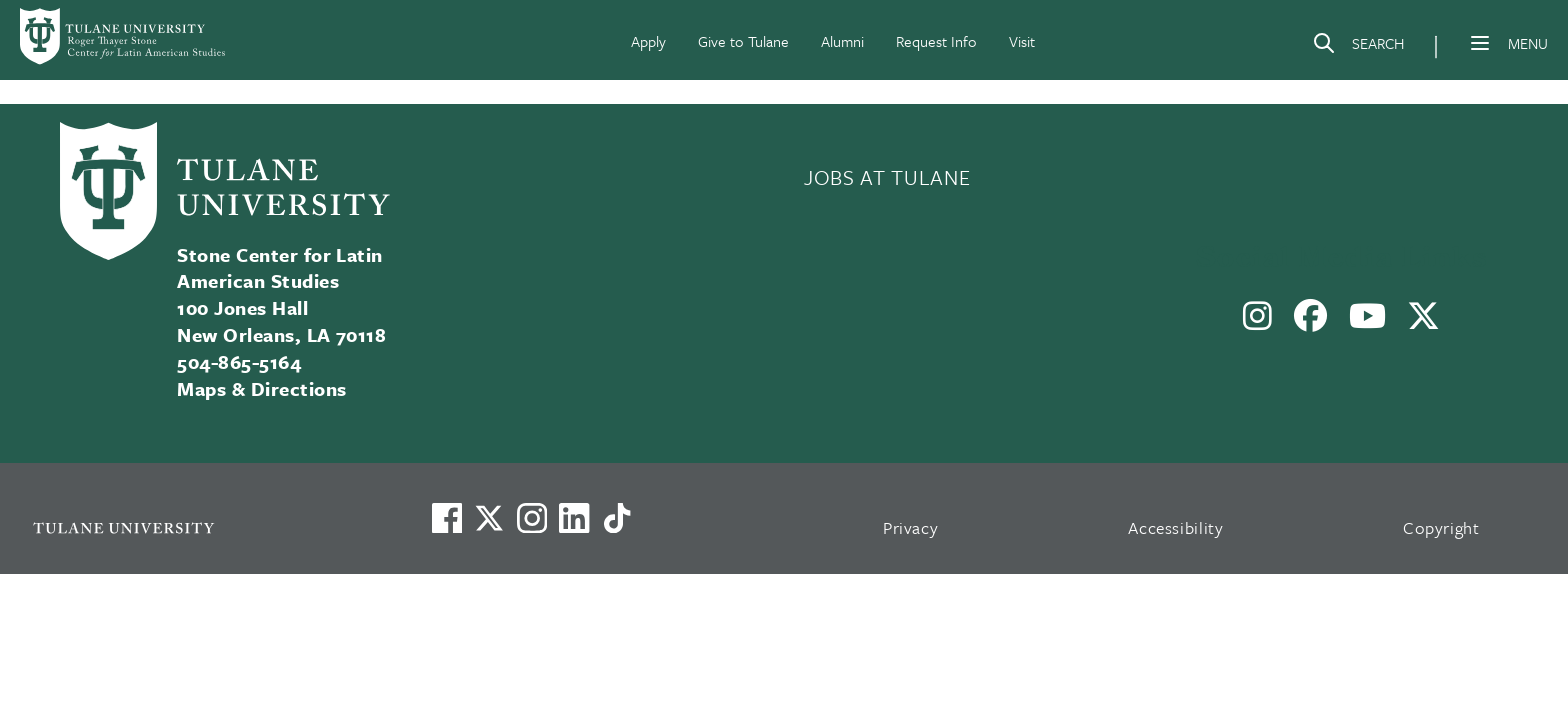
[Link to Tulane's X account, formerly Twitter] (489, 518)
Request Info (936, 41)
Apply (648, 41)
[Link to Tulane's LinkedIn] (574, 518)
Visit (1022, 41)
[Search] (1358, 47)
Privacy (911, 527)
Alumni (842, 41)
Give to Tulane (743, 41)
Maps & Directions (261, 388)
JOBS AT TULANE (887, 177)
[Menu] (1480, 43)
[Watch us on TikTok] (617, 518)
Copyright (1441, 527)
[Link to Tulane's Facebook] (532, 518)
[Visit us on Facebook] (447, 518)
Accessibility (1176, 527)
